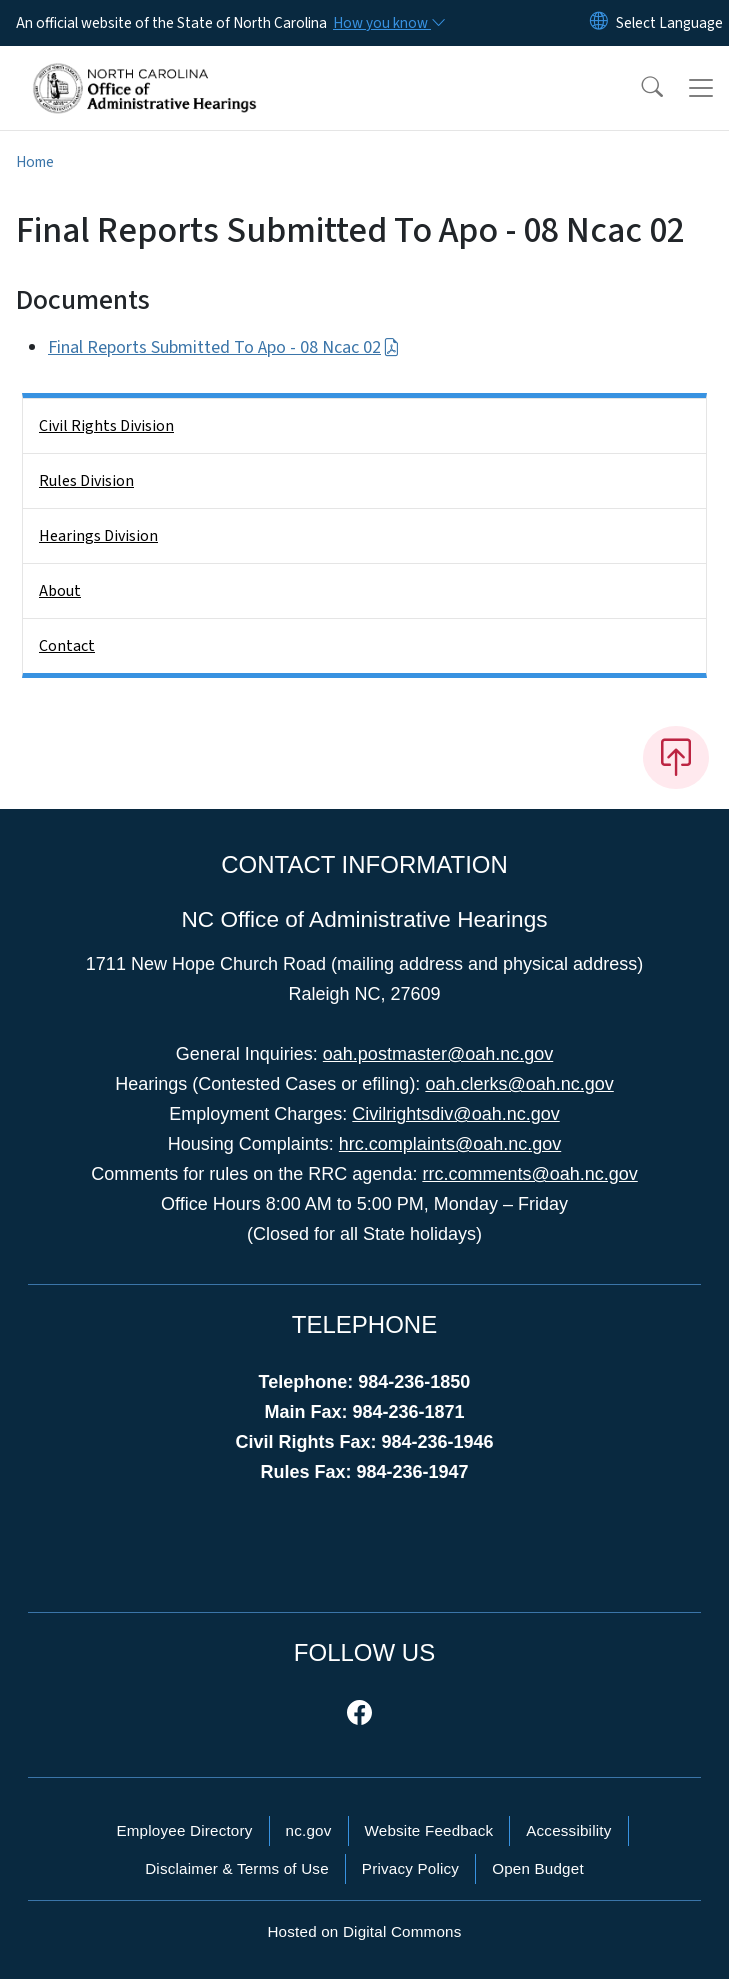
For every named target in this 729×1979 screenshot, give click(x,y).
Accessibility (568, 1830)
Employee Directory (184, 1830)
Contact (67, 646)
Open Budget (538, 1868)
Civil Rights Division (106, 426)
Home (35, 162)
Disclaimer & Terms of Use (237, 1868)
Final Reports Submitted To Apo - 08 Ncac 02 (224, 347)
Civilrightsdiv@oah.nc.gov (455, 1114)
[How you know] (388, 23)
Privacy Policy (410, 1868)
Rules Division (86, 481)
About (60, 591)
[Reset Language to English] (599, 23)
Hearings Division (98, 536)
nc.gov (309, 1830)
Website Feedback (429, 1830)
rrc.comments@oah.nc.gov (529, 1174)
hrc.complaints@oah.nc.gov (450, 1144)
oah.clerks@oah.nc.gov (519, 1084)
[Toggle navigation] (701, 88)
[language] (669, 23)
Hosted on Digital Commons (364, 1931)
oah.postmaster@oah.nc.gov (438, 1054)
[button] (639, 88)
